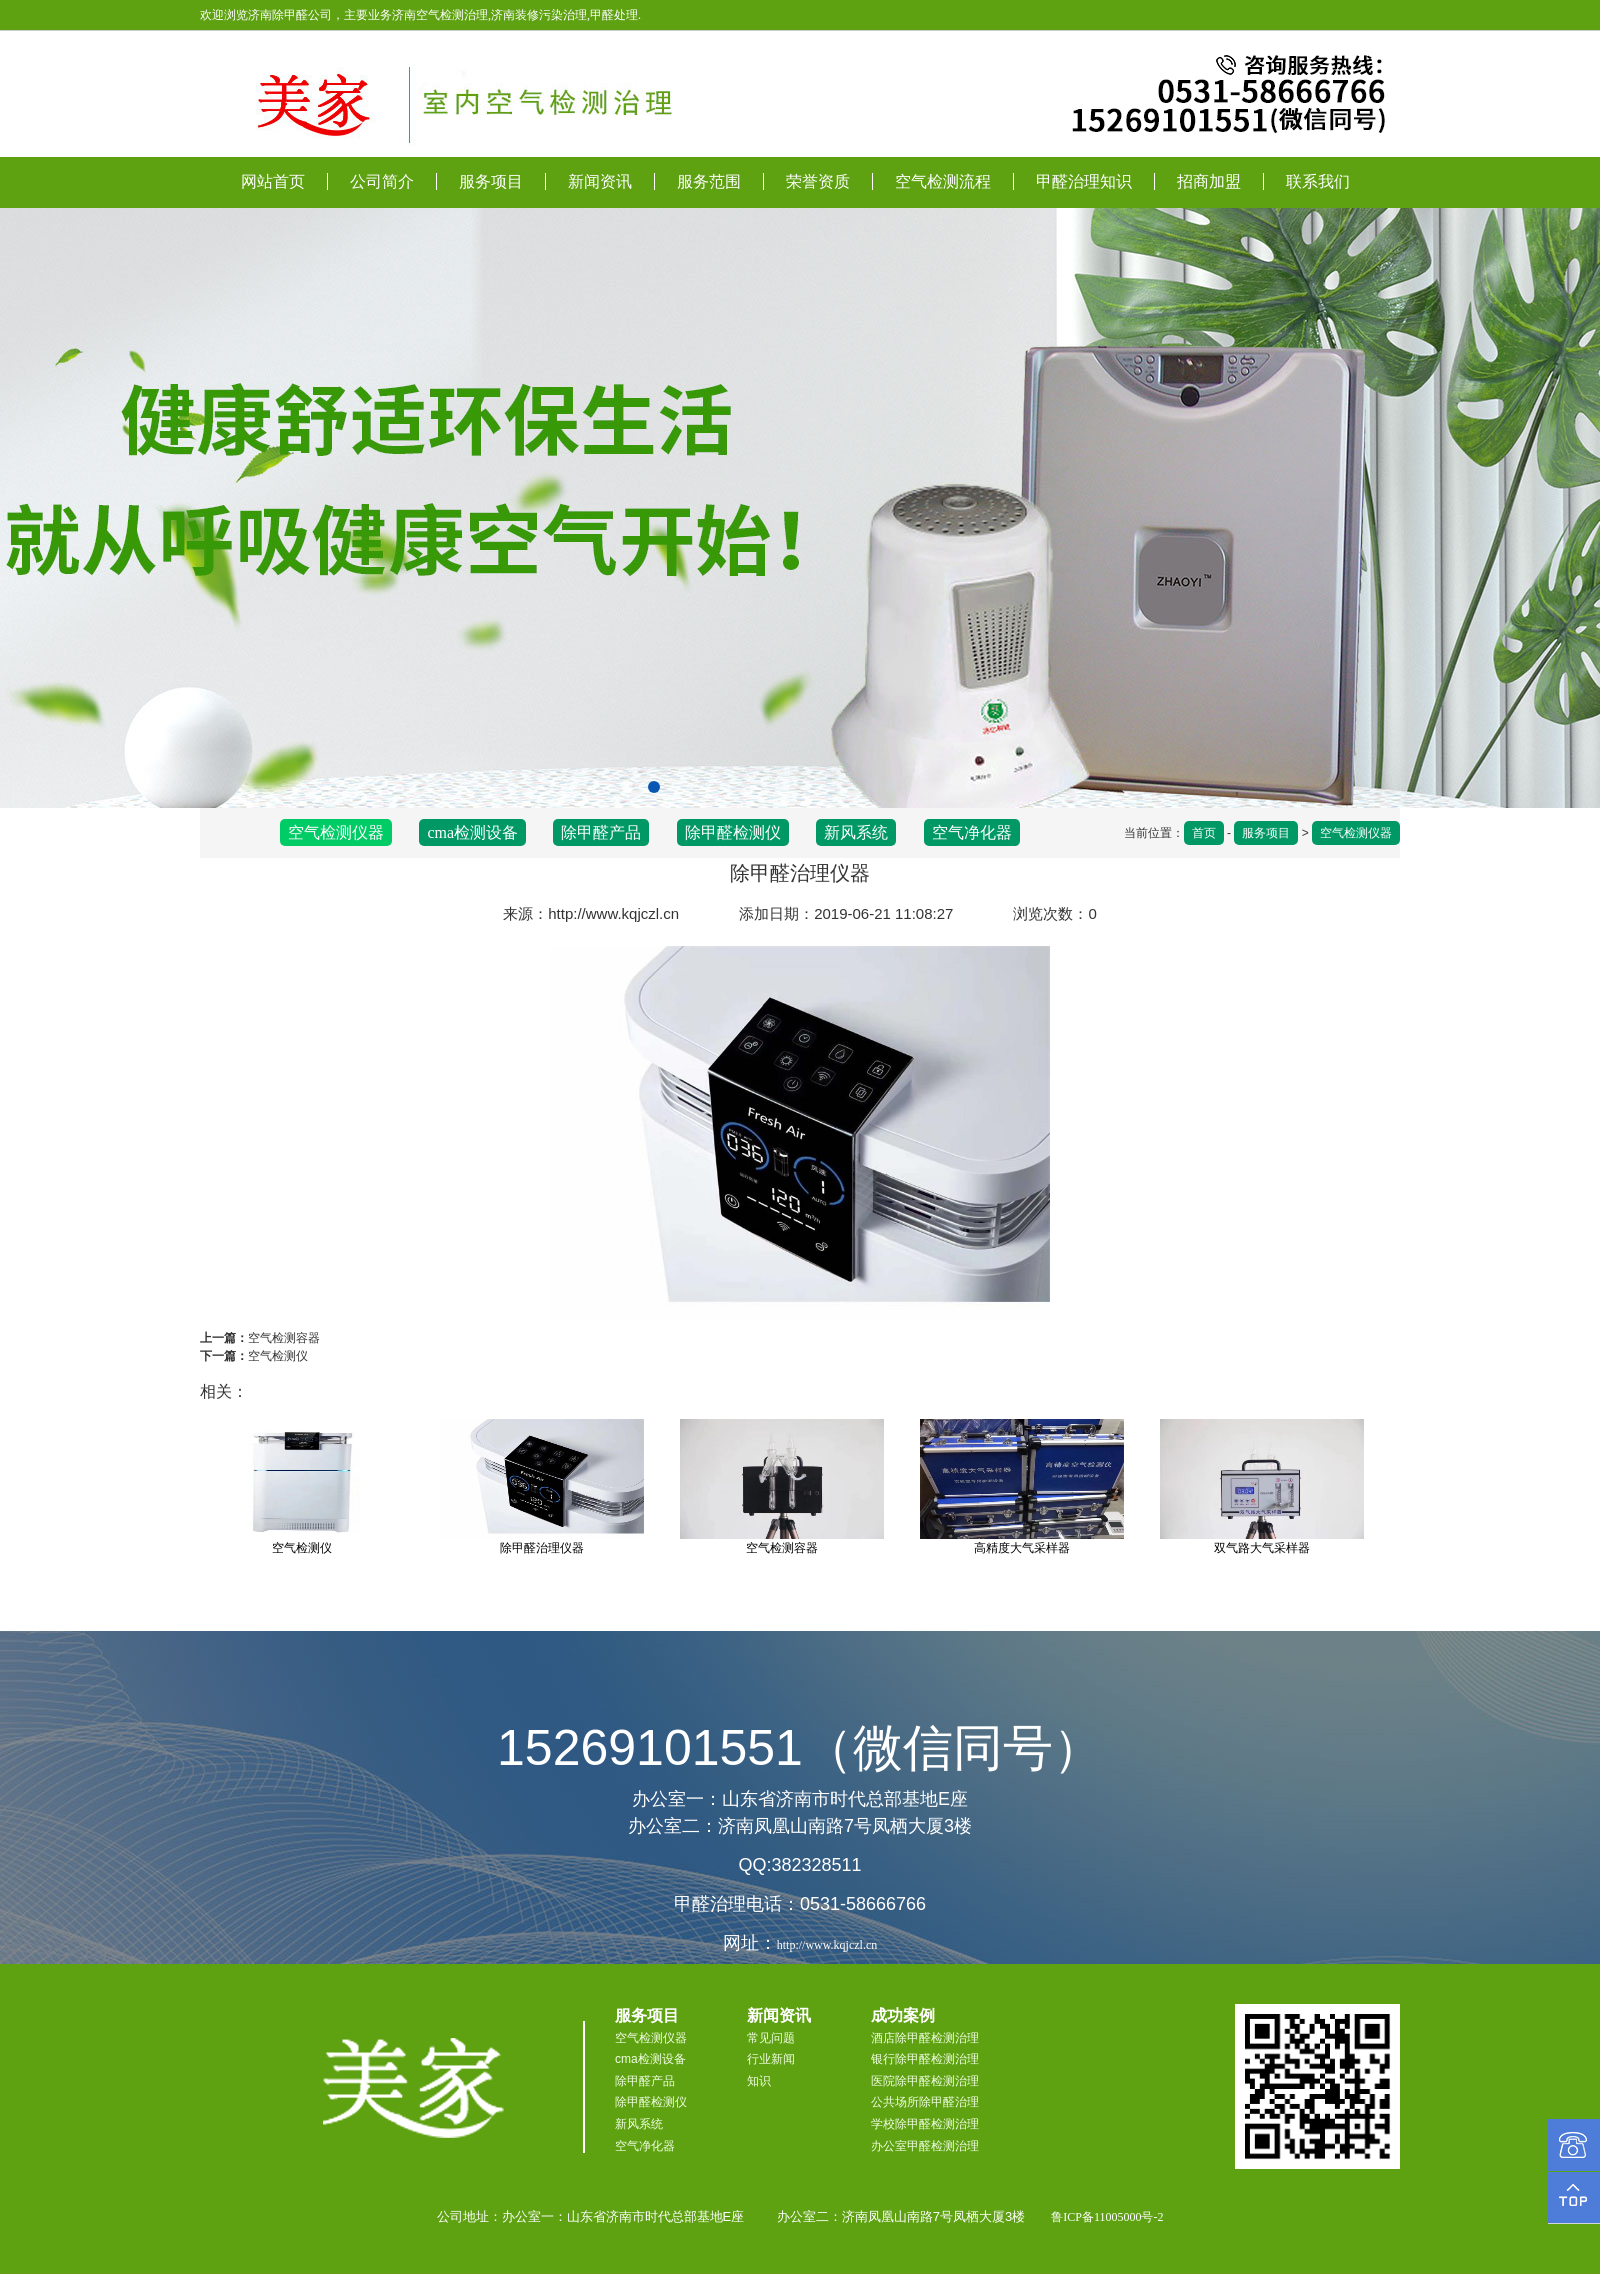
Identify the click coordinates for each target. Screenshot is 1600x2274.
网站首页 (273, 181)
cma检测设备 (472, 832)
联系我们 (1318, 181)
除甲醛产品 (601, 832)
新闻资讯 (600, 181)
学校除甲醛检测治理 (925, 2124)
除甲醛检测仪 (733, 832)
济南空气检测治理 (440, 15)
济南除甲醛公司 (290, 15)
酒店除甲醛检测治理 (925, 2038)
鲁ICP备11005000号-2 (1107, 2217)
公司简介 (382, 181)
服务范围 (709, 181)
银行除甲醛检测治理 (925, 2059)
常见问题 (771, 2038)
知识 (759, 2081)
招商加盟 (1209, 181)
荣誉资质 (818, 181)
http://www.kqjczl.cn (613, 913)
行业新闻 (771, 2059)
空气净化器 (972, 832)
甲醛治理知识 (1084, 181)
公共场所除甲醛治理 (925, 2102)
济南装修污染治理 (539, 15)
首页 (1204, 833)
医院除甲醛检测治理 (925, 2081)
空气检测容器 (284, 1338)
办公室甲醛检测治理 (925, 2146)
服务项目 (491, 181)
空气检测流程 (943, 181)
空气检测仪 (278, 1356)
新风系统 (856, 832)
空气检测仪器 (1356, 833)
